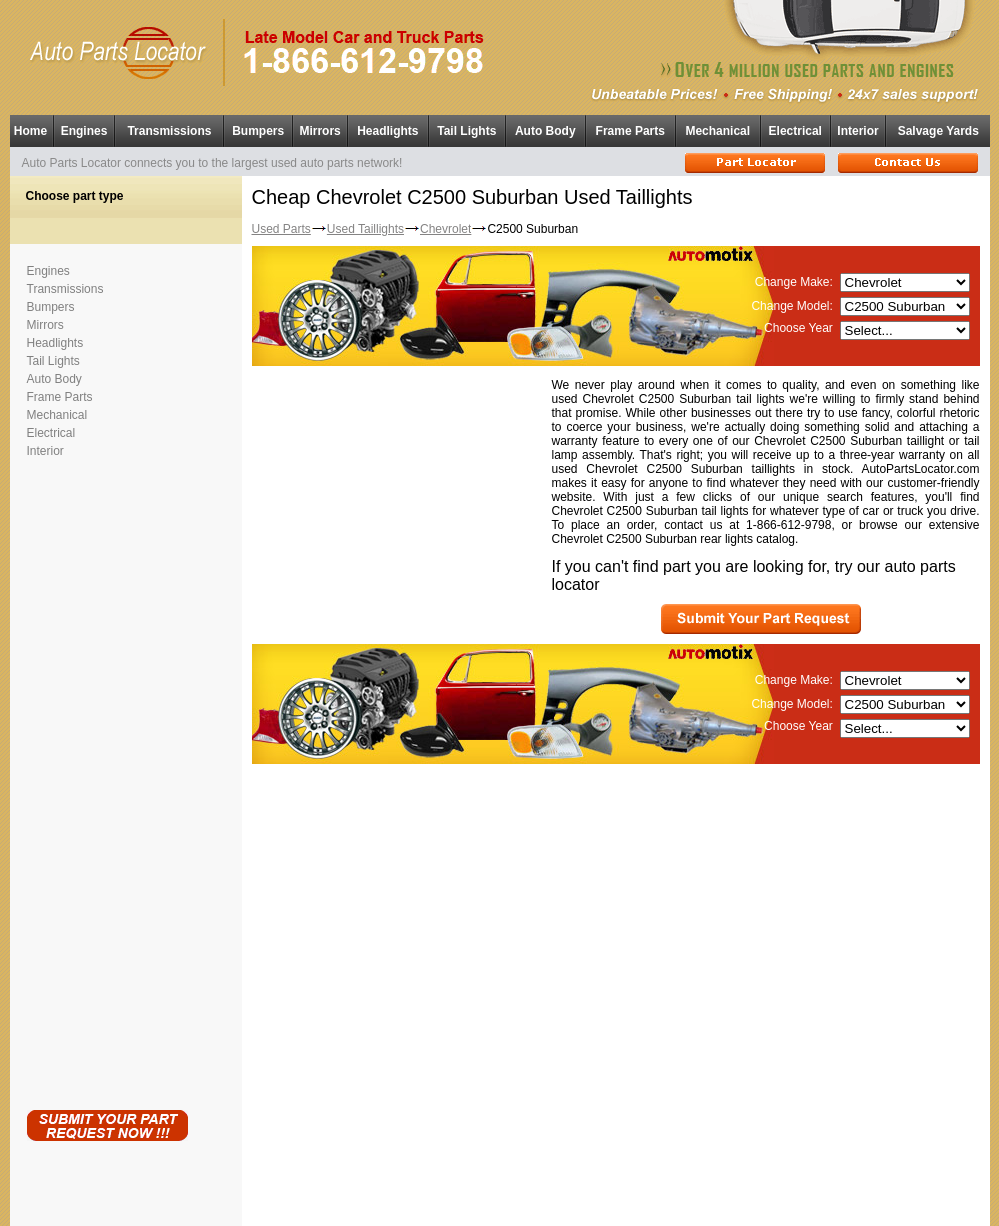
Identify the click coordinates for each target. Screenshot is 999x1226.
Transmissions (169, 131)
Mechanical (717, 131)
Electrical (795, 131)
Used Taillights (365, 229)
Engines (84, 131)
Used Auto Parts (457, 1195)
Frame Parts (630, 131)
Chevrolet (445, 229)
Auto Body (545, 131)
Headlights (387, 131)
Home (30, 131)
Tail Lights (466, 131)
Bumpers (258, 131)
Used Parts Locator (590, 1206)
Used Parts (281, 229)
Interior (857, 131)
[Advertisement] (107, 780)
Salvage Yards (938, 131)
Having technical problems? (499, 1217)
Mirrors (319, 131)
